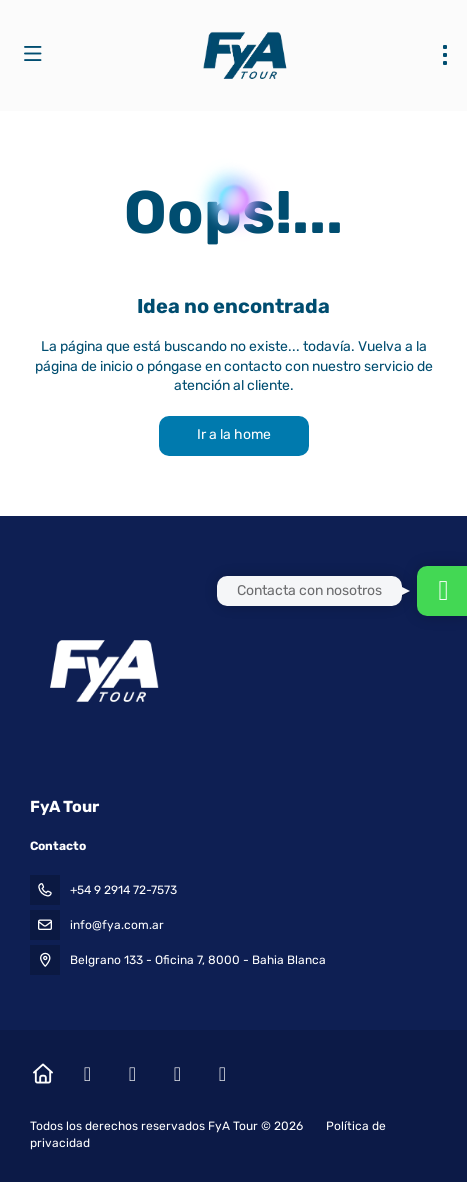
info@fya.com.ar (117, 925)
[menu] (445, 55)
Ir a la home (234, 434)
